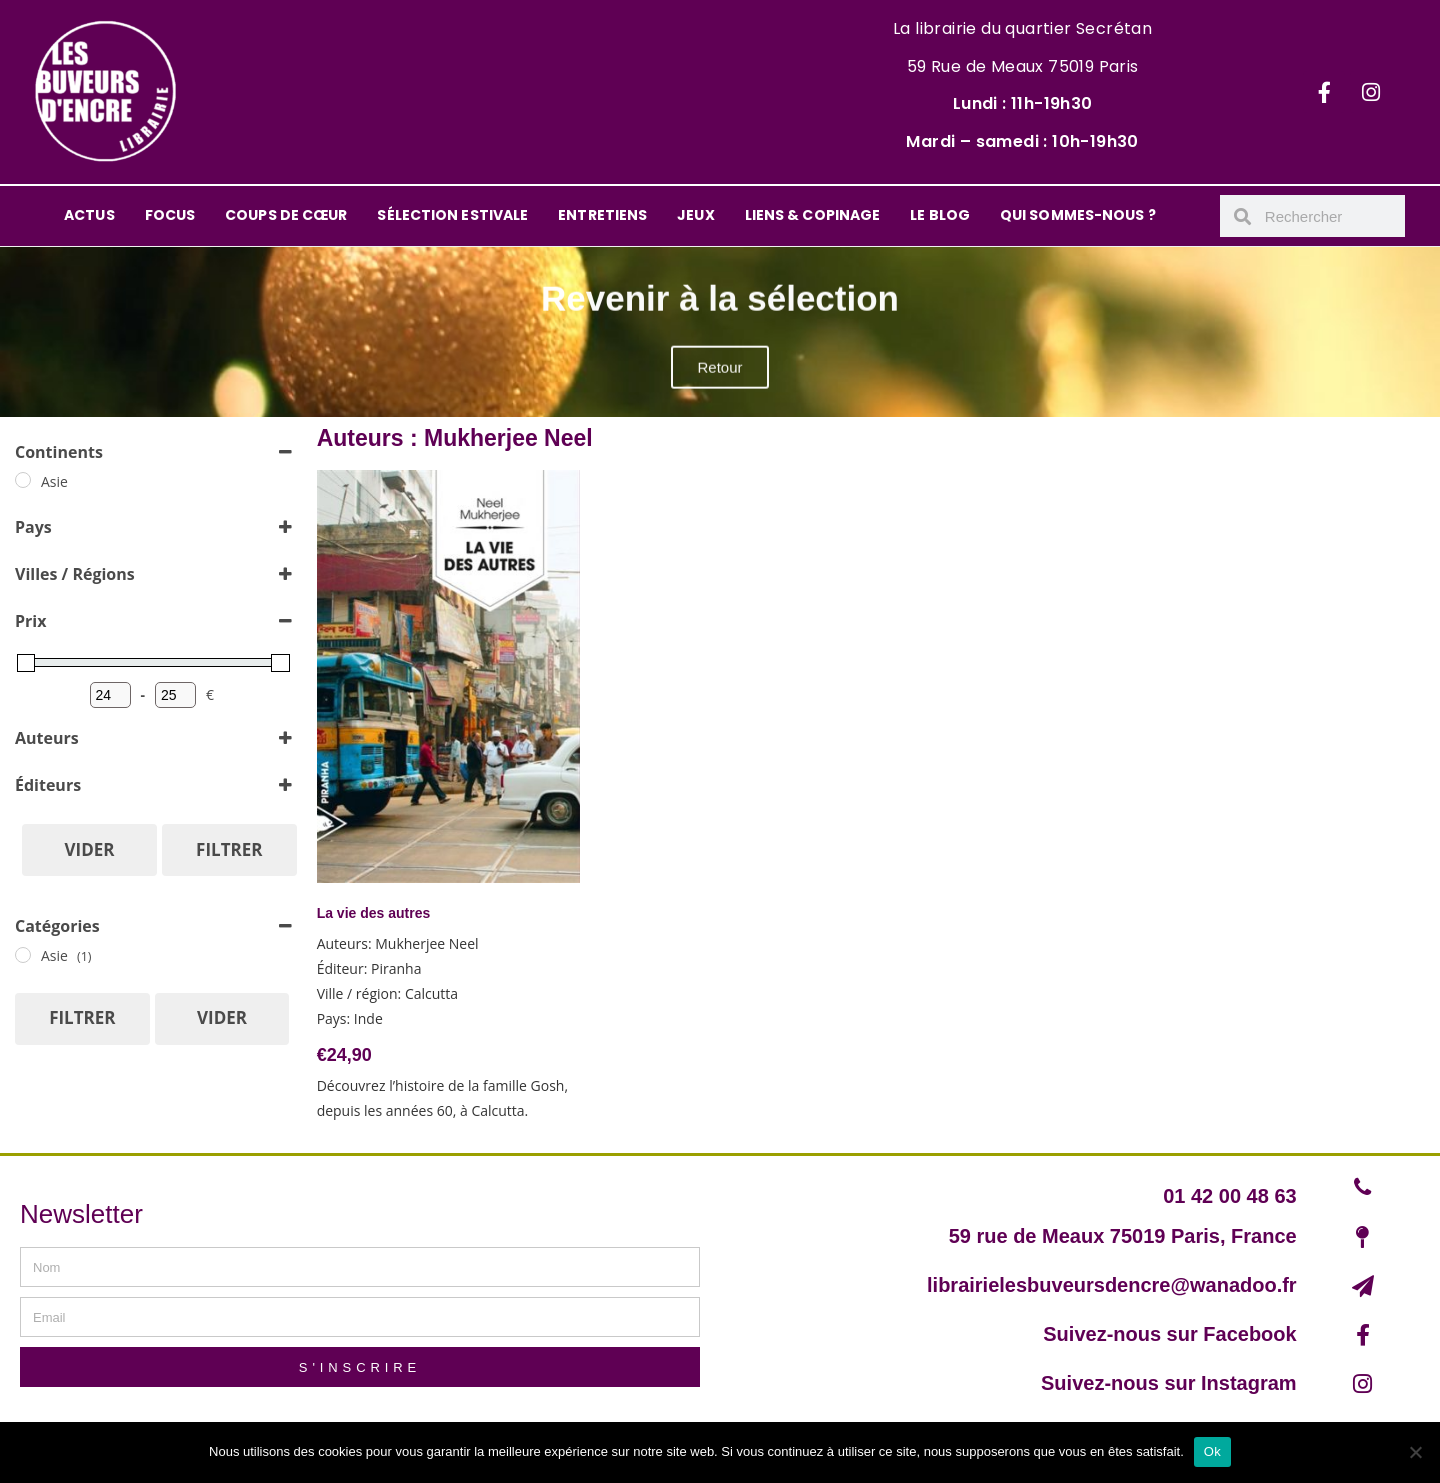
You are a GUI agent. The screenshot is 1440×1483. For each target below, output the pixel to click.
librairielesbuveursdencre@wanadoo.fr (1112, 1285)
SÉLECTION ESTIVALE (452, 215)
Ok (1212, 1451)
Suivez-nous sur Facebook (1169, 1334)
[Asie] (23, 480)
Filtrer (229, 849)
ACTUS (89, 215)
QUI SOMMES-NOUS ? (1078, 215)
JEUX (695, 215)
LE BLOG (940, 215)
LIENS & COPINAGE (813, 215)
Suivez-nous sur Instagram (1169, 1383)
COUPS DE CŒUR (286, 215)
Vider (90, 849)
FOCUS (170, 215)
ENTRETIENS (602, 215)
